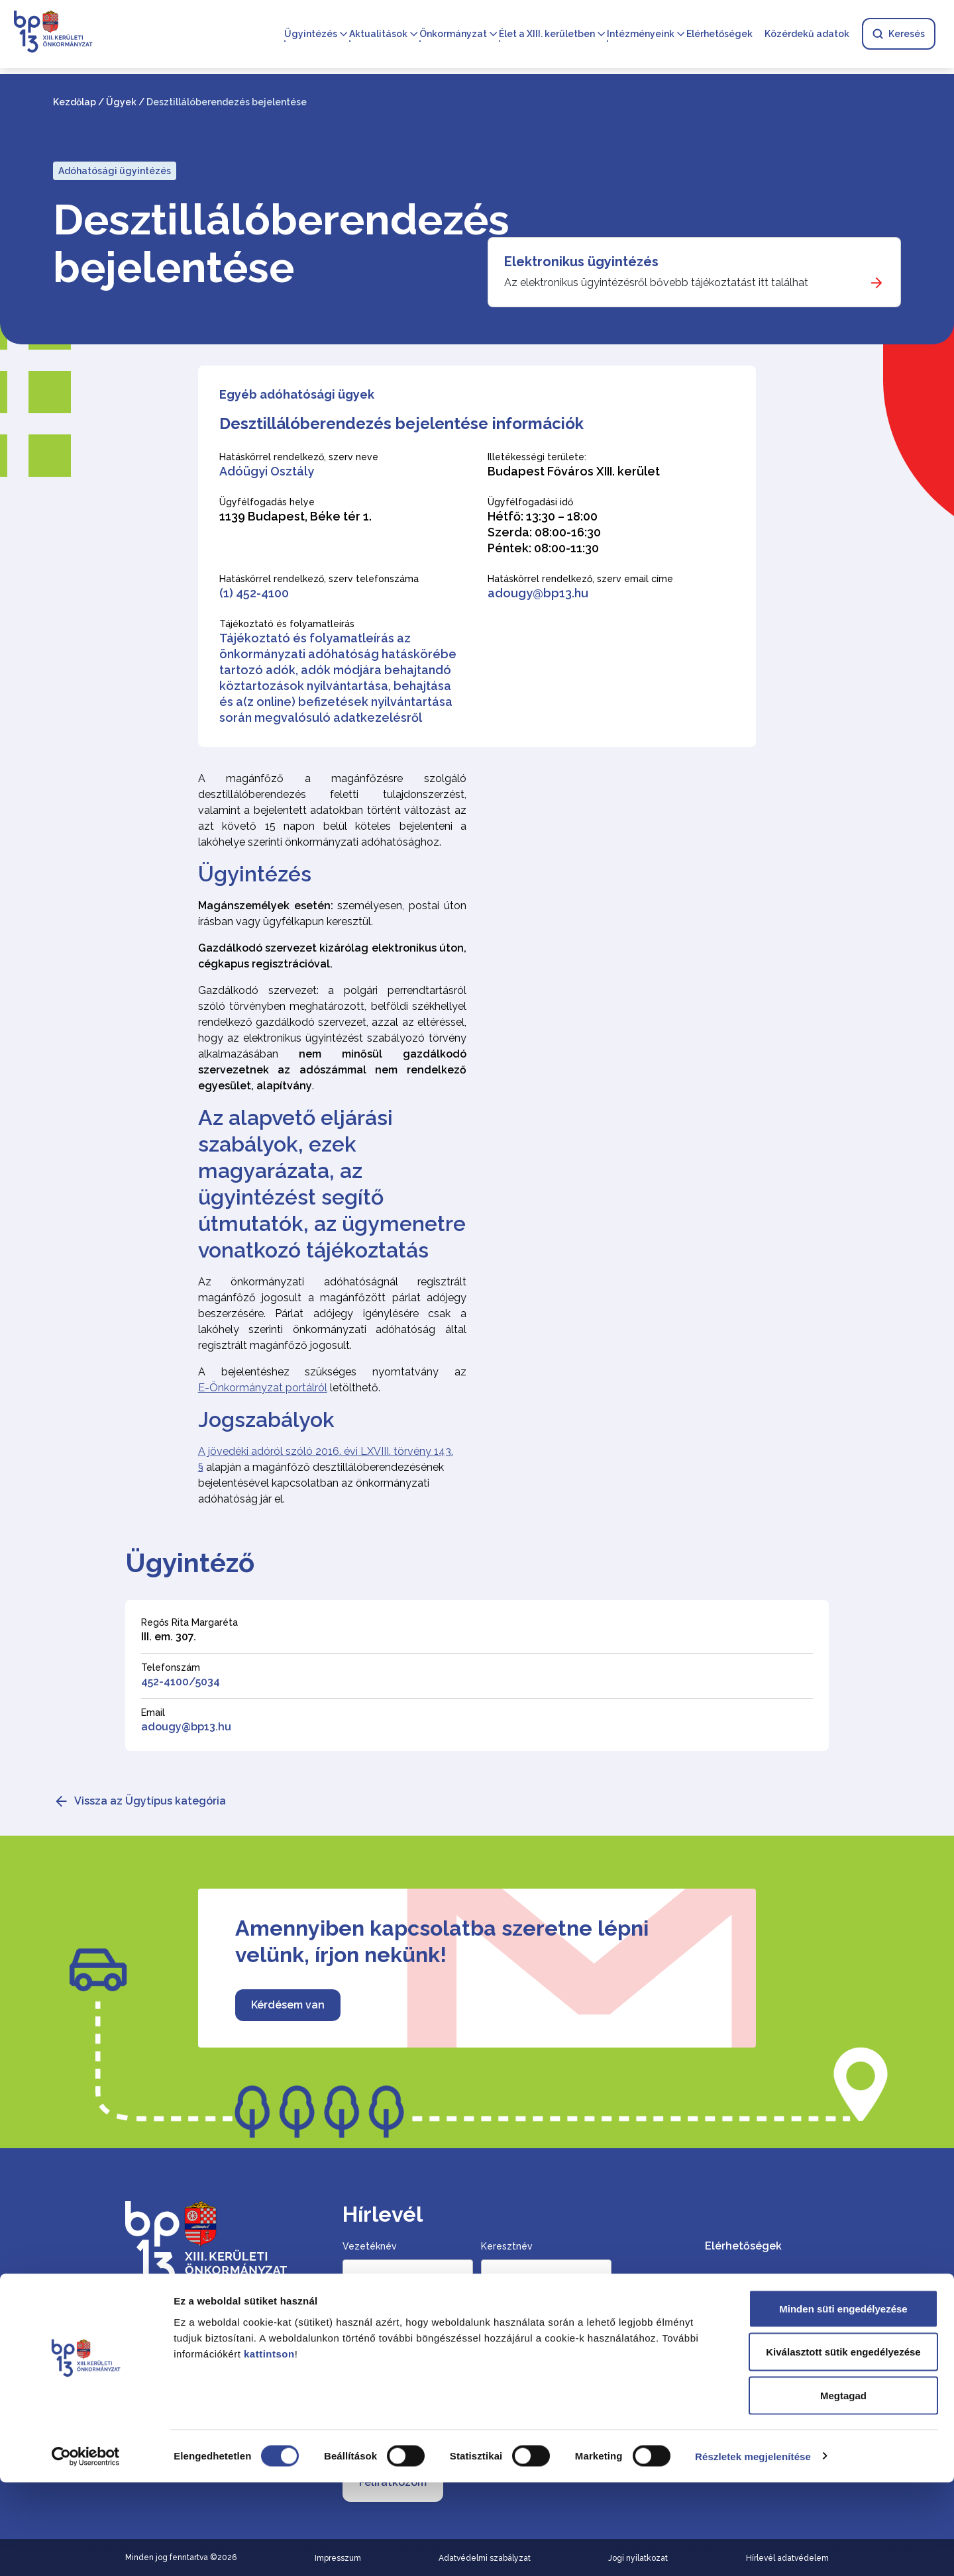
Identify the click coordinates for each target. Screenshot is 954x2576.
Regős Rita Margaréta (189, 1622)
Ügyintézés (310, 34)
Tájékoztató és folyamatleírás (286, 624)
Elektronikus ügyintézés (581, 262)
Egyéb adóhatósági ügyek (296, 394)
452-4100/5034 (180, 1681)
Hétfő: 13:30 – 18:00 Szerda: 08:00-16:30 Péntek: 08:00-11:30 (544, 532)
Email (153, 1712)
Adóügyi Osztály (266, 471)
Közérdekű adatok (807, 34)
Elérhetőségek (719, 34)
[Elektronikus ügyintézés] (694, 272)
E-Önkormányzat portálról (262, 1387)
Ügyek (121, 102)
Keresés (899, 34)
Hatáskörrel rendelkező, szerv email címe (580, 578)
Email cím (366, 2326)
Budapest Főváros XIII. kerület (574, 471)
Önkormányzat (453, 34)
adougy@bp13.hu (538, 593)
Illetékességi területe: (537, 457)
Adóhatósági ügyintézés (114, 171)
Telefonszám (170, 1667)
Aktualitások (378, 34)
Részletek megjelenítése (753, 2549)
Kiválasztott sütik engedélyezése (843, 2446)
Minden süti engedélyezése (843, 2402)
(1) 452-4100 (254, 593)
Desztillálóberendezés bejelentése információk (401, 423)
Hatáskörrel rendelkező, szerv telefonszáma (319, 578)
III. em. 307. (168, 1636)
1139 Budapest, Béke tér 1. (295, 516)
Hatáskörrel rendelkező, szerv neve (298, 457)
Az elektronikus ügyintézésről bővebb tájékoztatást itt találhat (656, 282)
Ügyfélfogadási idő (530, 502)
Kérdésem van (288, 2005)
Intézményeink (640, 34)
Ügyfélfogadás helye (267, 502)
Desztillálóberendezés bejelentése (259, 243)
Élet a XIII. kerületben (547, 34)
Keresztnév (507, 2246)
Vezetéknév (370, 2246)
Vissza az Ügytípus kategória (150, 1801)
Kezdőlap (74, 102)
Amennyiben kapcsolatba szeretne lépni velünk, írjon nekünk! (442, 1941)
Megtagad (843, 2489)
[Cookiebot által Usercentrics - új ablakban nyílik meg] (86, 2550)
